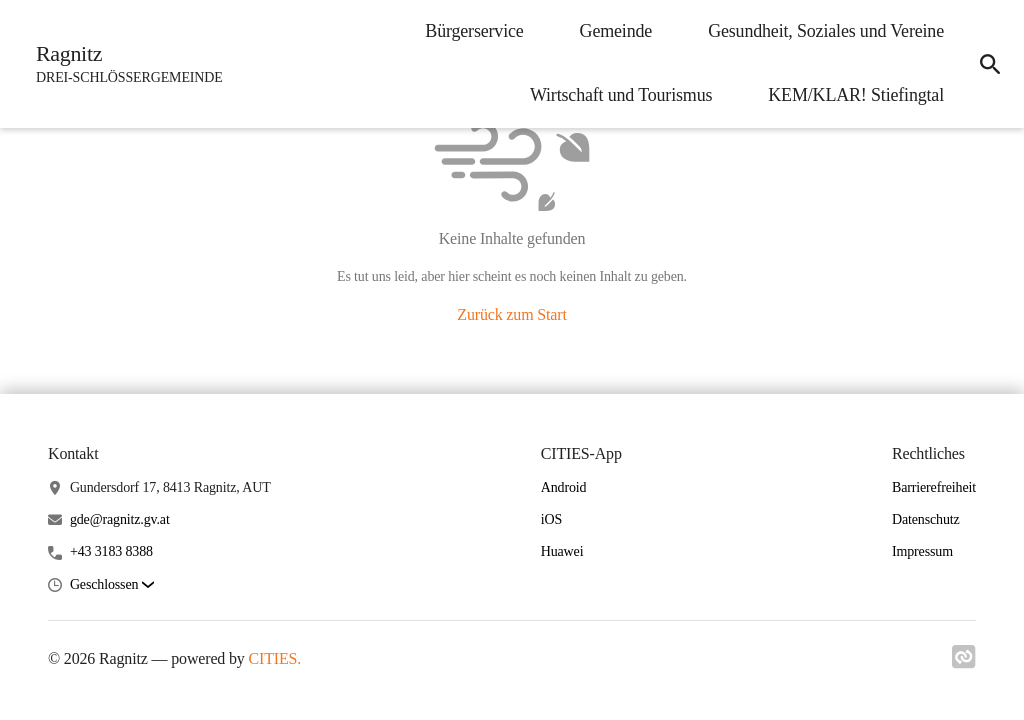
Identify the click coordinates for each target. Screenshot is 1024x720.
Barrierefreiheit (934, 487)
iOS (551, 519)
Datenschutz (926, 519)
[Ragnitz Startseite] (123, 64)
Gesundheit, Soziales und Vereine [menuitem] (826, 31)
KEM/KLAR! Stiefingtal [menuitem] (856, 95)
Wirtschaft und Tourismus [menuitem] (621, 95)
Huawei (562, 551)
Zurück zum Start (511, 314)
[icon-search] (990, 64)
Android (564, 487)
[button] (112, 585)
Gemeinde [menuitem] (616, 31)
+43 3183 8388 (111, 551)
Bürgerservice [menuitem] (474, 31)
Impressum (922, 551)
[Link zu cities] (964, 663)
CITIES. (275, 658)
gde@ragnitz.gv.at (120, 519)
